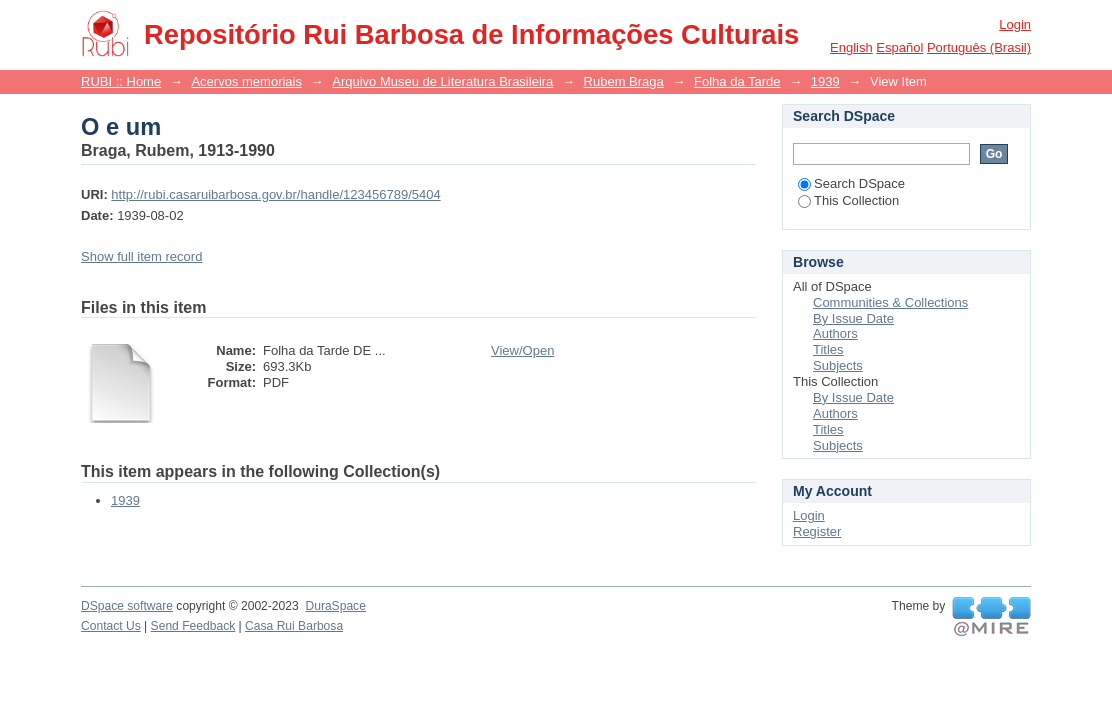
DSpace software (127, 606)
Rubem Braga (624, 81)
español (899, 47)
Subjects (838, 365)
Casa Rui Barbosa (294, 626)
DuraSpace (335, 606)
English (851, 47)
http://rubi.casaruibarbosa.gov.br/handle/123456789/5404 (275, 194)
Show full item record (141, 256)
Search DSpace (851, 183)
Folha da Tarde (737, 81)
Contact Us (111, 626)
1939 (825, 81)
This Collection (848, 200)
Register (817, 531)
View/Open (522, 350)
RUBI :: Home (121, 81)
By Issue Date (853, 318)
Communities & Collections (890, 302)
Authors (835, 333)
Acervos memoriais (246, 81)
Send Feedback (193, 626)
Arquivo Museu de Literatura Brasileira (442, 81)
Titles (828, 349)
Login (1015, 24)
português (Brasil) (979, 47)
